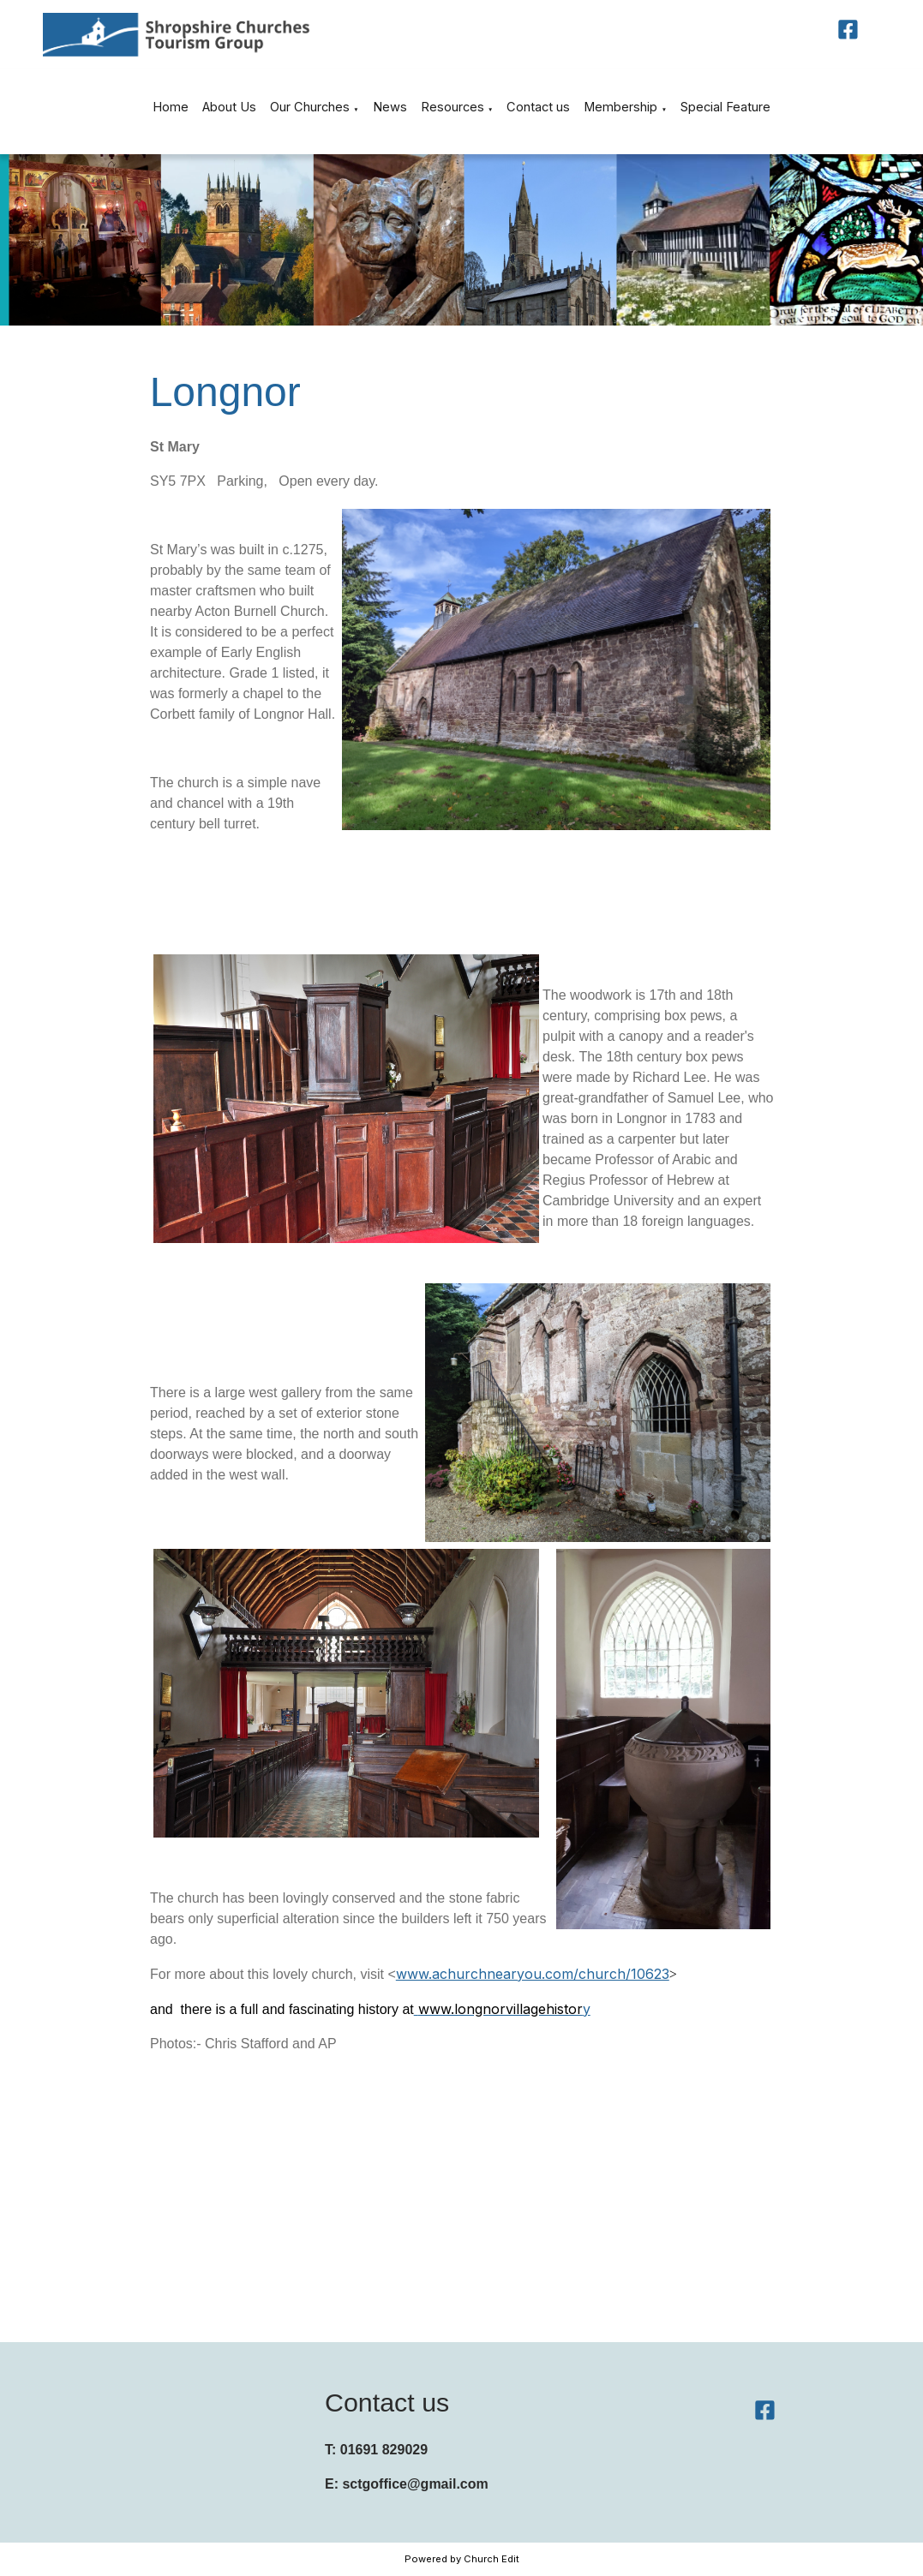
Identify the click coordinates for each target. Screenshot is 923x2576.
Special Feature (725, 107)
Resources (452, 107)
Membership (620, 107)
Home (171, 107)
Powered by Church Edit (462, 2559)
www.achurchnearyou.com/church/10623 (531, 1973)
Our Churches (310, 107)
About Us (229, 107)
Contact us (538, 107)
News (390, 107)
